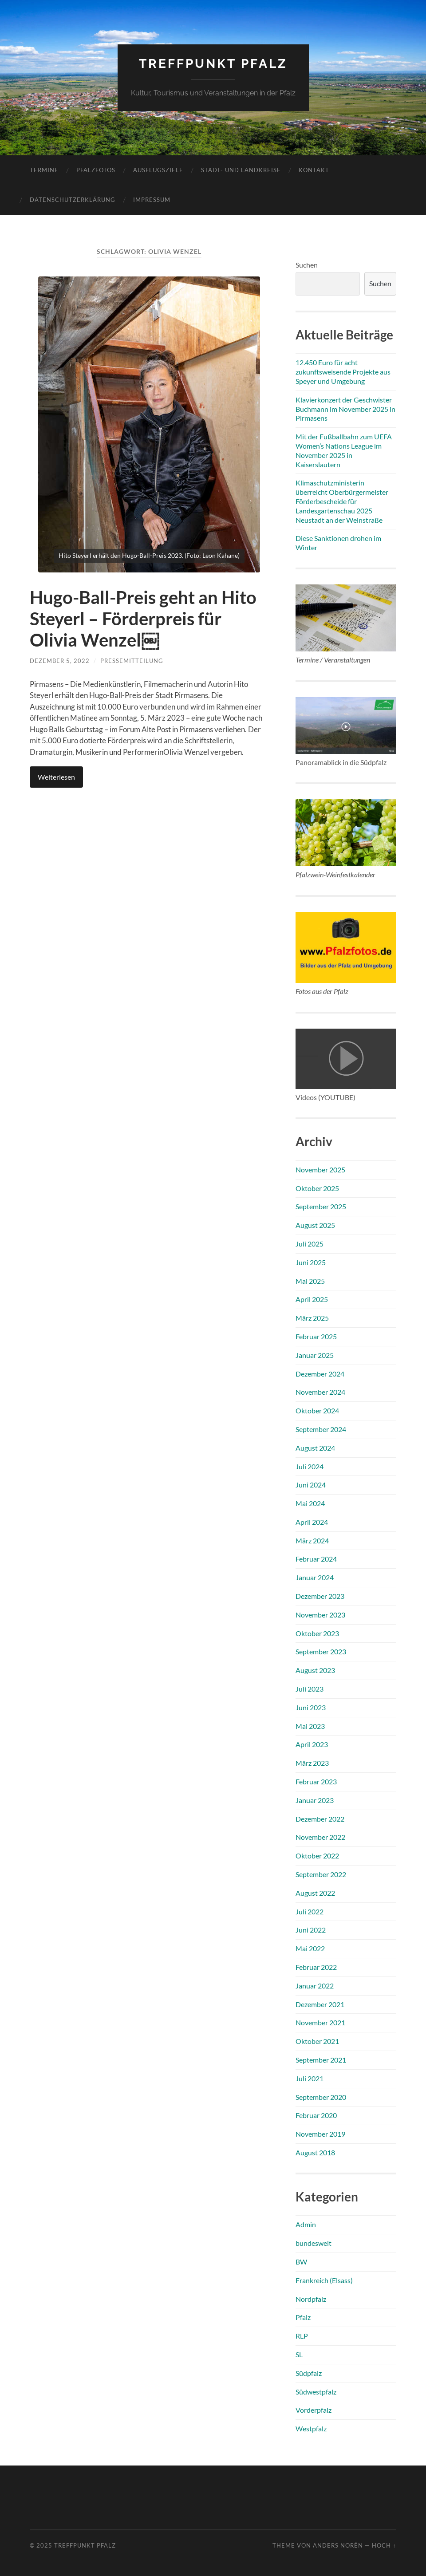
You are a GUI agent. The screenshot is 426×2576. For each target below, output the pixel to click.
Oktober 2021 (317, 2041)
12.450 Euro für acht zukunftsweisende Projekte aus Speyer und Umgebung (343, 371)
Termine (44, 170)
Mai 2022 (310, 1948)
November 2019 (320, 2134)
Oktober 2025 (317, 1188)
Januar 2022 (315, 1985)
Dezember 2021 (320, 2004)
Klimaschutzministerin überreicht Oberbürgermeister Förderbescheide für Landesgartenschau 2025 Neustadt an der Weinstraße (342, 501)
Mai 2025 (310, 1281)
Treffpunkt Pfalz (213, 63)
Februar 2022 (316, 1967)
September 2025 (321, 1206)
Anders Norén (338, 2545)
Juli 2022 (309, 1911)
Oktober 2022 (317, 1855)
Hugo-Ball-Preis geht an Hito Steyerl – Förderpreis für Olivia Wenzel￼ (143, 619)
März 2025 (312, 1318)
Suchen (307, 264)
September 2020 (321, 2097)
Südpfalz (309, 2373)
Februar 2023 (316, 1781)
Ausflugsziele (158, 170)
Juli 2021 (309, 2078)
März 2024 (312, 1540)
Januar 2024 (315, 1577)
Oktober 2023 (317, 1633)
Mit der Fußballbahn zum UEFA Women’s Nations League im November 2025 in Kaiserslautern (344, 450)
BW (301, 2261)
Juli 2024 (309, 1466)
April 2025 (312, 1299)
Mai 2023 (310, 1726)
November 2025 (320, 1169)
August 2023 (315, 1670)
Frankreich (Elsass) (324, 2280)
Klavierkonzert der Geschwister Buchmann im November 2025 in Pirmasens (345, 408)
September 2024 (321, 1429)
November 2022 (320, 1837)
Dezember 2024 (320, 1373)
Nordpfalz (311, 2299)
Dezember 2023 (320, 1596)
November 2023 (320, 1614)
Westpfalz (311, 2428)
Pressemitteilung (131, 660)
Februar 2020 (316, 2115)
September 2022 (321, 1874)
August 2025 (315, 1225)
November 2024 (320, 1392)
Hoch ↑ (384, 2545)
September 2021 (321, 2059)
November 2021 (320, 2022)
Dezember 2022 (320, 1819)
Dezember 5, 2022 (60, 660)
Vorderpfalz (313, 2410)
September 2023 (321, 1651)
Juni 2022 (311, 1929)
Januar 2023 (315, 1800)
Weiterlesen (56, 777)
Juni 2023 (311, 1707)
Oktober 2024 (317, 1410)
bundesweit (313, 2243)
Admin (306, 2224)
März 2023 (312, 1763)
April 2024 (312, 1522)
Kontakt (314, 170)
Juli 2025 (309, 1243)
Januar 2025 (315, 1355)
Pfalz (303, 2317)
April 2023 (312, 1744)
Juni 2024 (311, 1484)
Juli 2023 (309, 1688)
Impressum (151, 199)
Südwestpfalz (316, 2391)
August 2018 (315, 2152)
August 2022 (315, 1893)
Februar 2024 (316, 1558)
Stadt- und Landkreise (241, 170)
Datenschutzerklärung (72, 199)
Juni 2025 (311, 1262)
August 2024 (315, 1448)
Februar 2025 (316, 1336)
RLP (302, 2335)
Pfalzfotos (95, 170)
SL (299, 2354)
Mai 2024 (310, 1503)
